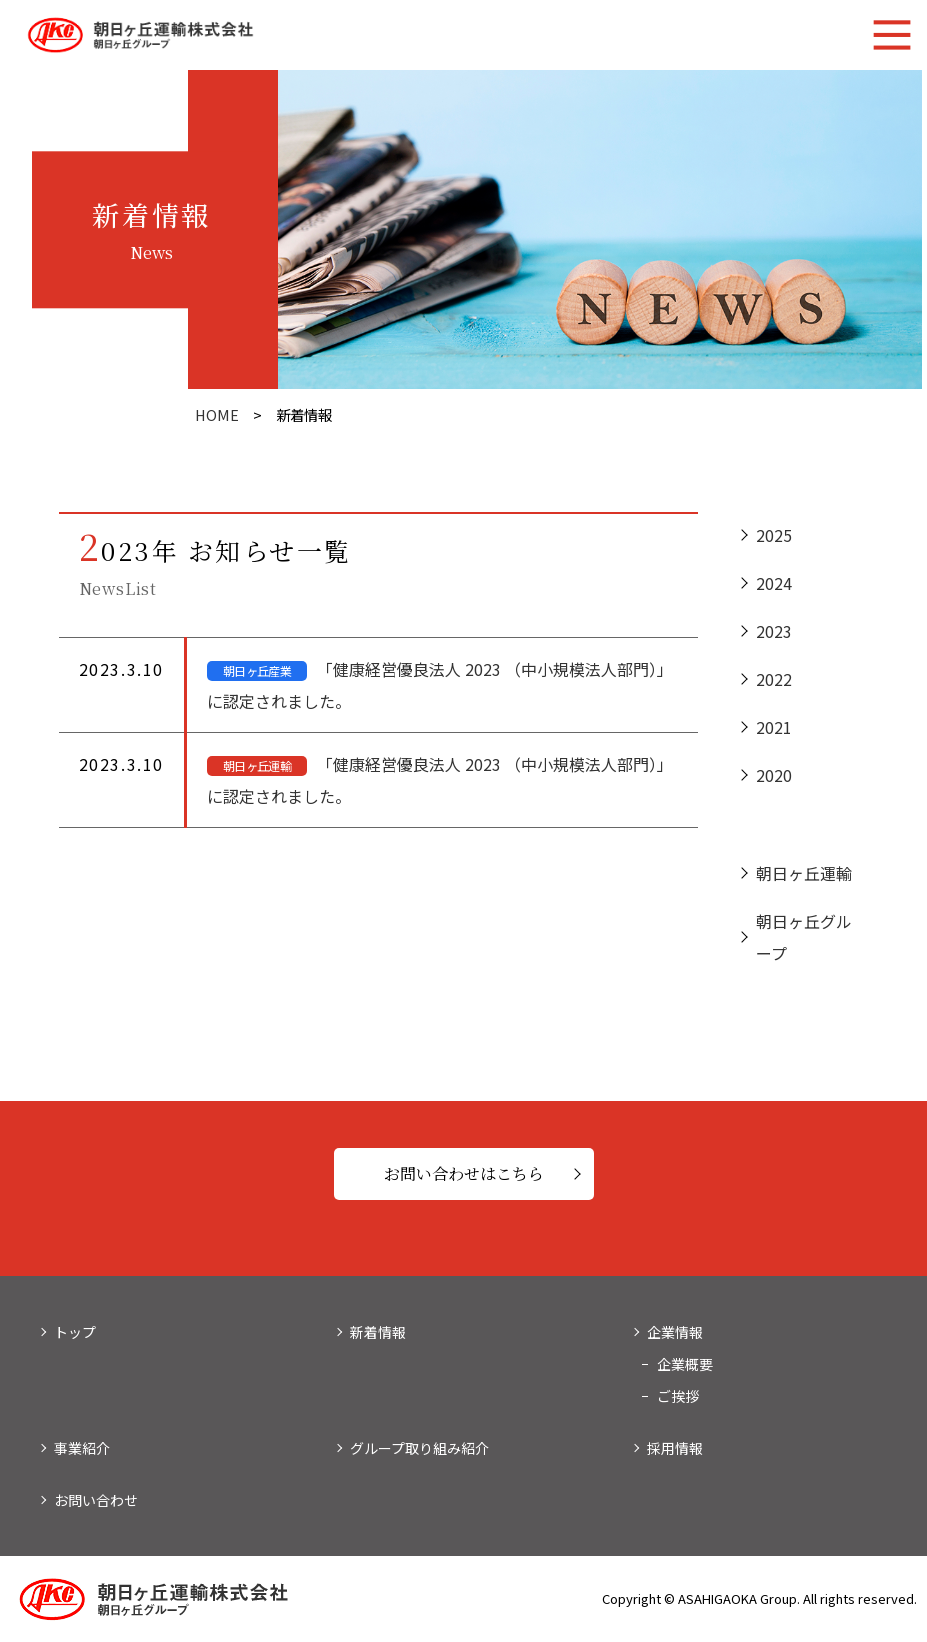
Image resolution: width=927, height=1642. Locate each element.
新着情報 (378, 1332)
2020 (774, 778)
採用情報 (675, 1448)
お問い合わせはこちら (464, 1173)
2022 (774, 682)
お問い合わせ (96, 1500)
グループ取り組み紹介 (419, 1448)
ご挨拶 (678, 1396)
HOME (217, 414)
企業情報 (675, 1332)
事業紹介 (82, 1448)
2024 (774, 586)
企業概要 (685, 1364)
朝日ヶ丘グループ (804, 940)
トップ (75, 1332)
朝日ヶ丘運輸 (804, 876)
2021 (774, 730)
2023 (774, 634)
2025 (774, 538)
